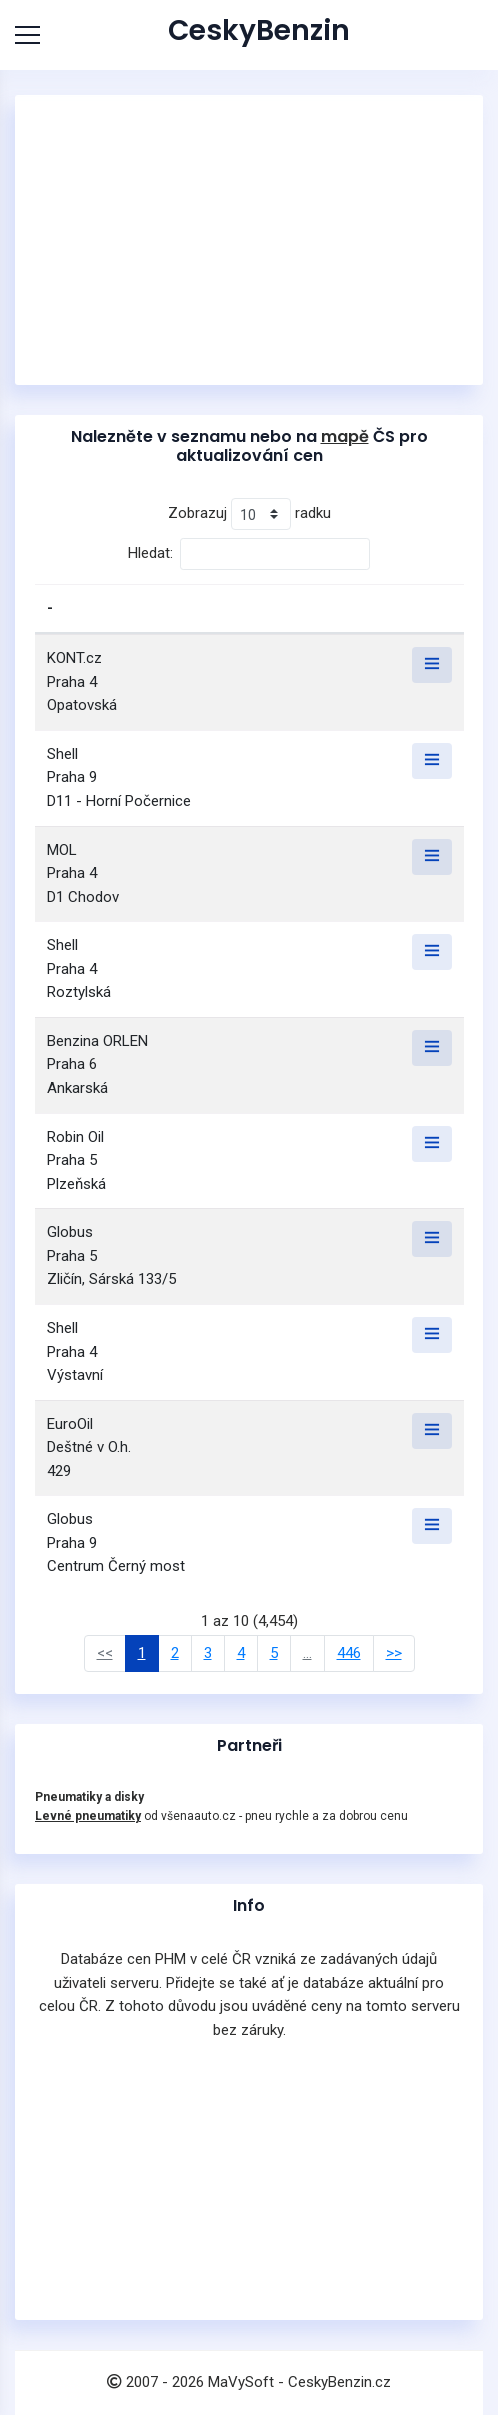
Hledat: (249, 554)
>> (394, 1653)
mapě (345, 436)
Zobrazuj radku (249, 514)
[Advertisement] (249, 240)
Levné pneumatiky (88, 1816)
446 (349, 1653)
